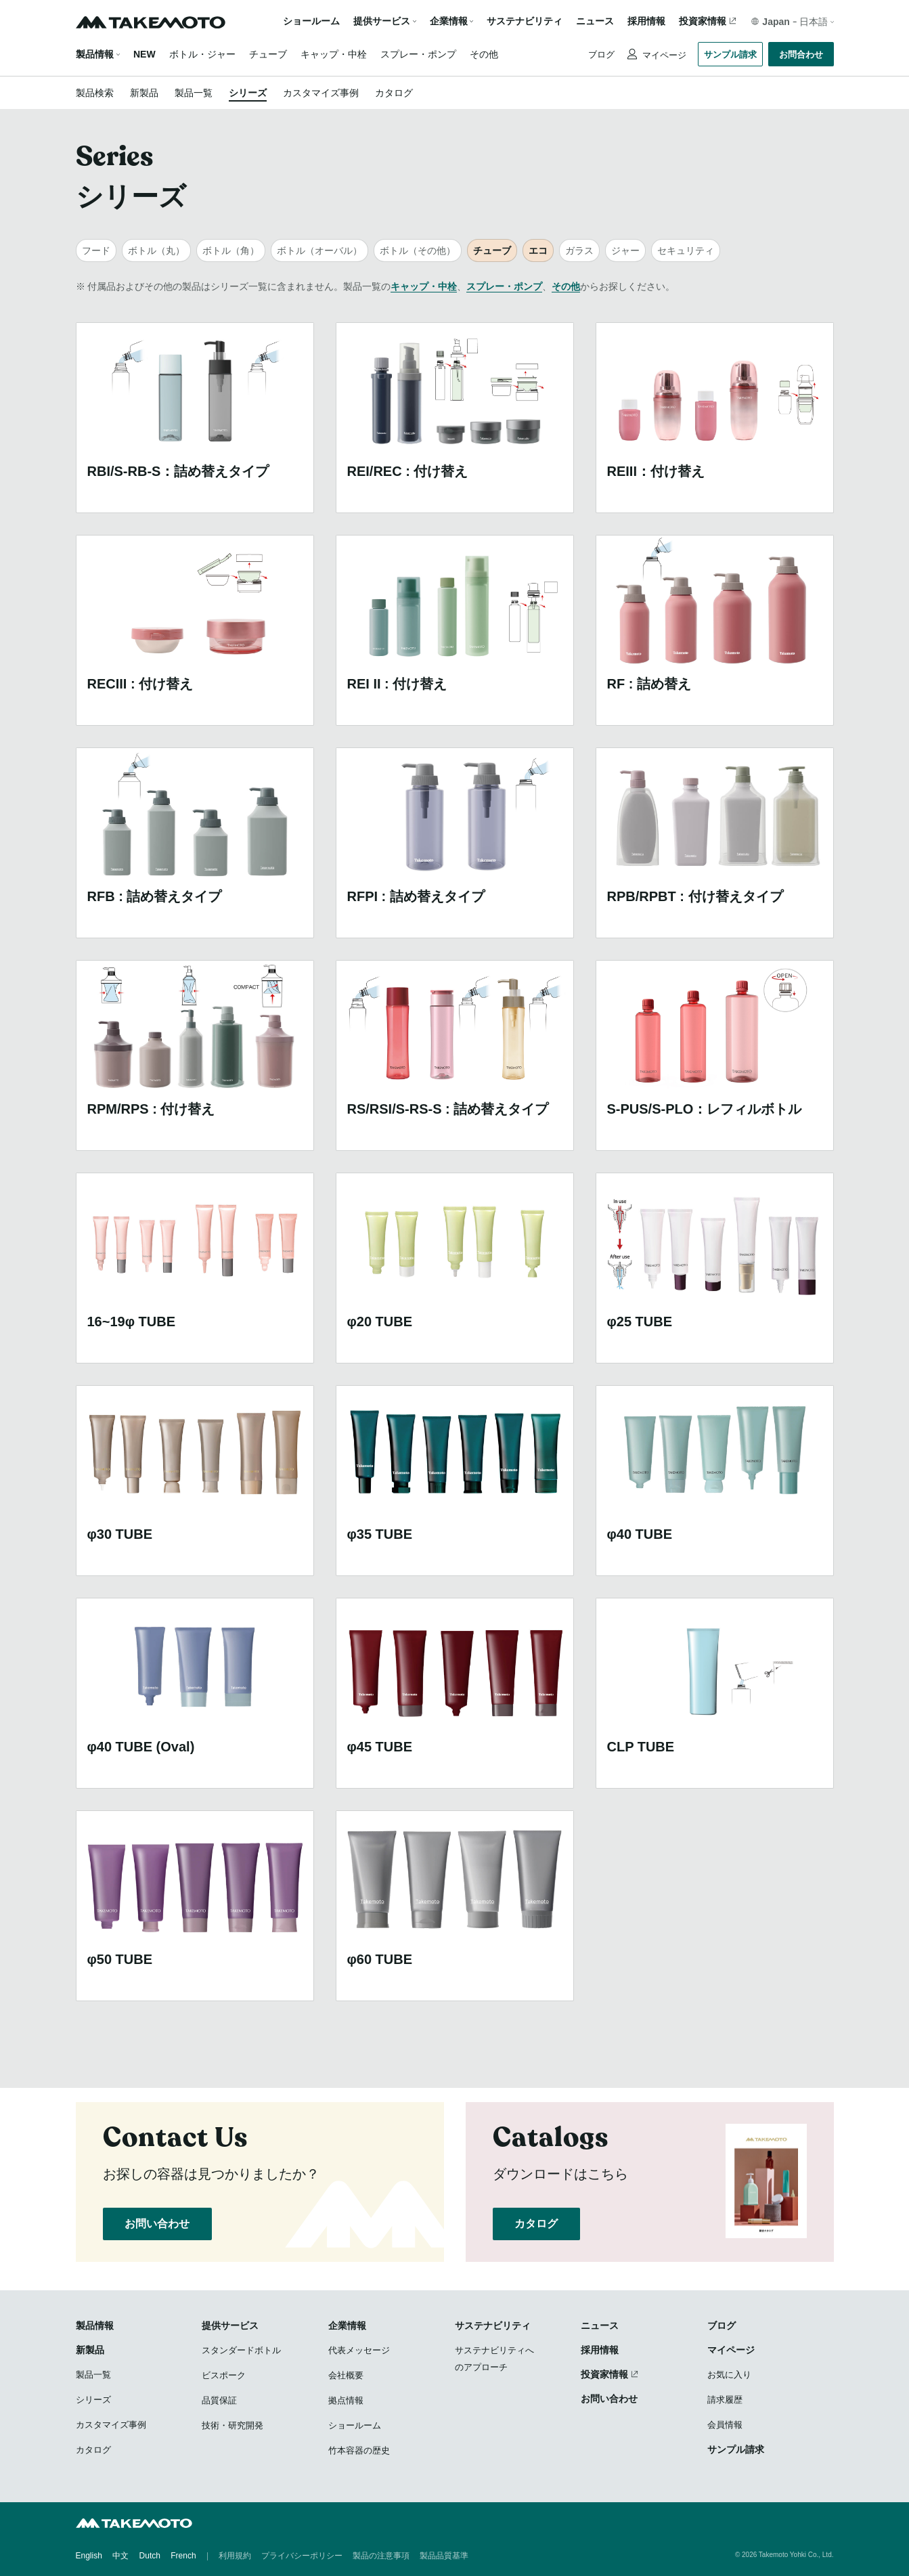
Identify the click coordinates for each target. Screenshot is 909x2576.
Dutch (149, 2555)
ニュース (595, 21)
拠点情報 (345, 2400)
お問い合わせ (157, 2223)
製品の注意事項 (381, 2555)
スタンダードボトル (241, 2350)
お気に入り (729, 2375)
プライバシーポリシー (301, 2555)
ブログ (601, 54)
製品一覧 (194, 92)
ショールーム (311, 21)
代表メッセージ (359, 2350)
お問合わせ (801, 54)
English (89, 2555)
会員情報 (724, 2425)
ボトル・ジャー (202, 54)
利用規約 (235, 2555)
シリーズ (248, 92)
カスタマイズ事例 (321, 92)
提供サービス (230, 2325)
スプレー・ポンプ (418, 54)
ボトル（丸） (156, 250)
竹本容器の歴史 (359, 2450)
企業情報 (347, 2325)
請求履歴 (724, 2400)
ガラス (579, 250)
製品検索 (95, 92)
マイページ (663, 55)
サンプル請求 (730, 54)
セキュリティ (685, 250)
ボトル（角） (230, 250)
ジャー (625, 250)
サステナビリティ (524, 21)
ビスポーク (224, 2375)
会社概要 (345, 2375)
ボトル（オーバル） (319, 250)
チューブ (268, 54)
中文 (120, 2555)
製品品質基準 (444, 2555)
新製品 (144, 92)
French (183, 2555)
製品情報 (95, 54)
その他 (484, 54)
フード (96, 250)
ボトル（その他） (418, 250)
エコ (538, 250)
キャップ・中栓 (334, 54)
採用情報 (646, 21)
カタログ (394, 92)
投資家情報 (702, 21)
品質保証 (219, 2400)
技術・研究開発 (232, 2425)
